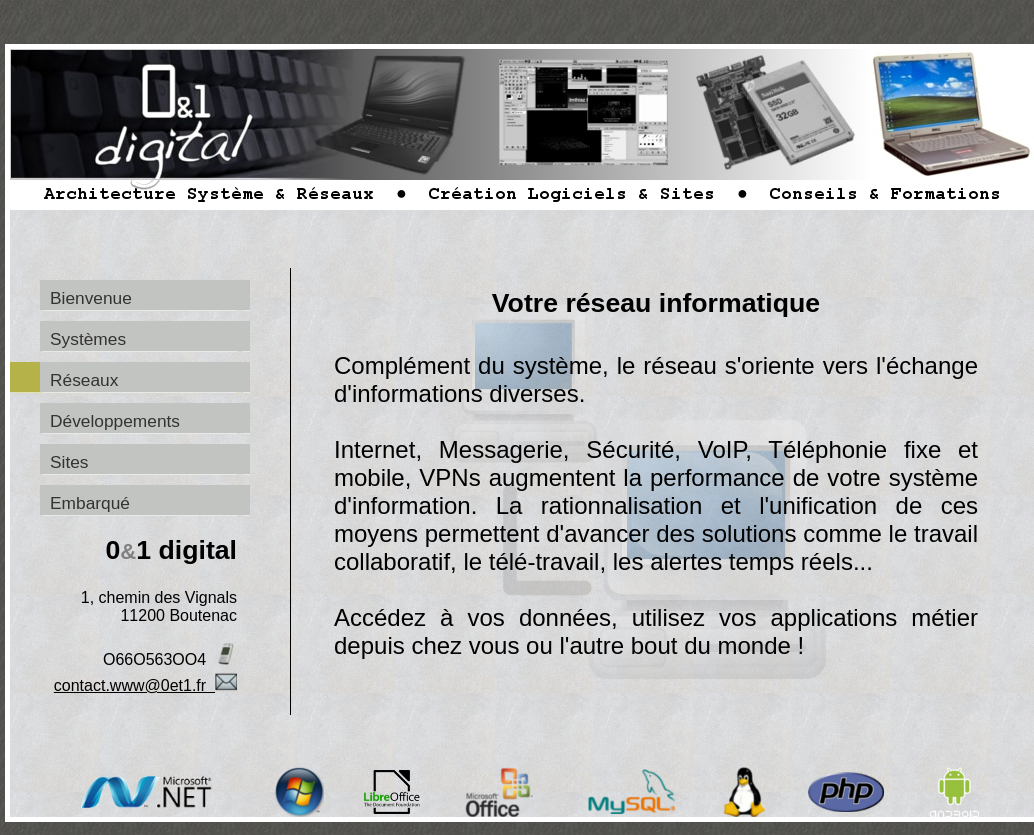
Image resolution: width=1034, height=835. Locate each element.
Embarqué (90, 503)
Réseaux (84, 380)
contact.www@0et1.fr (145, 685)
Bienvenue (91, 298)
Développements (115, 421)
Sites (69, 462)
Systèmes (88, 339)
